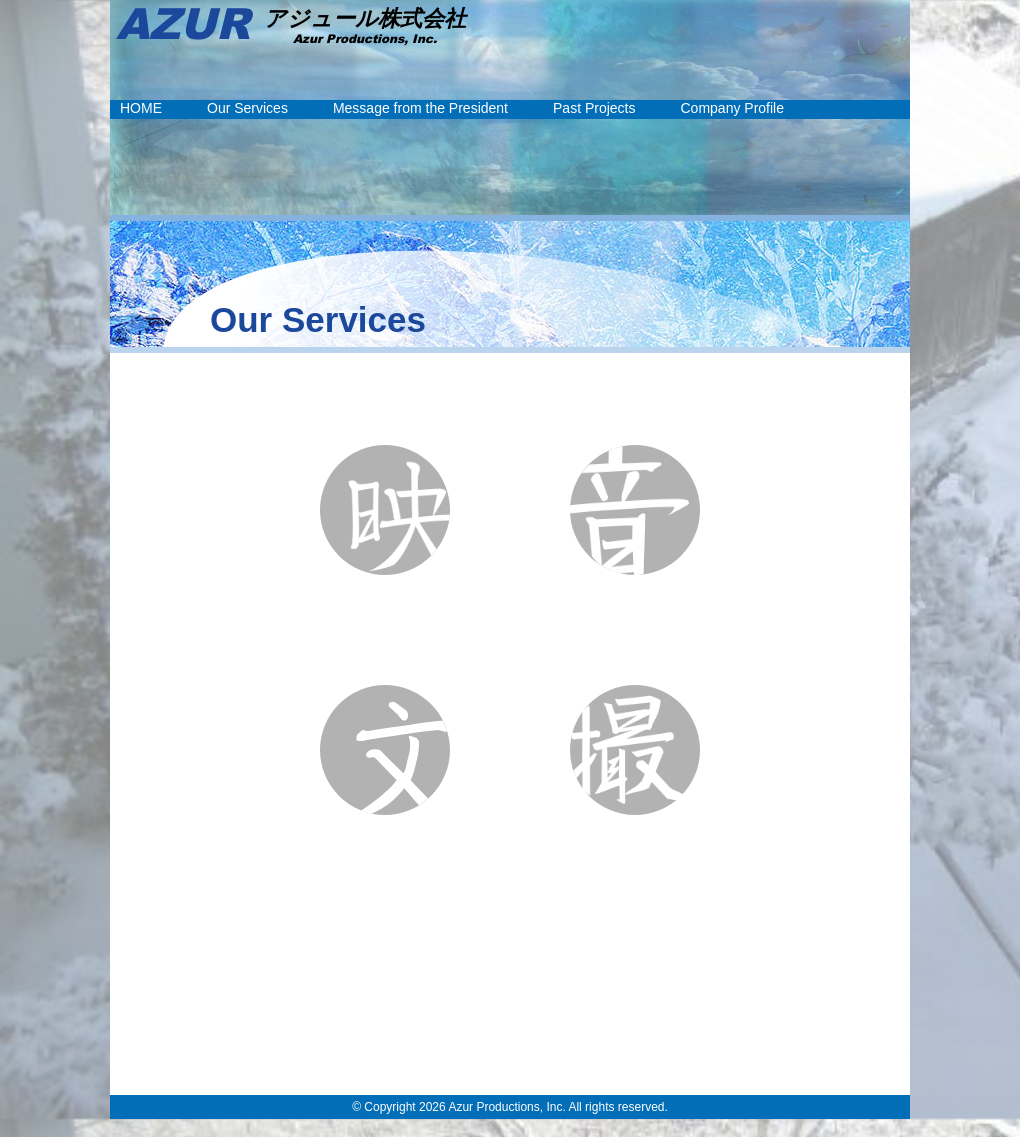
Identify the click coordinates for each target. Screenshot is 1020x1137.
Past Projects (594, 108)
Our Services (247, 108)
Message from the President (420, 108)
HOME (141, 108)
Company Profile (733, 108)
